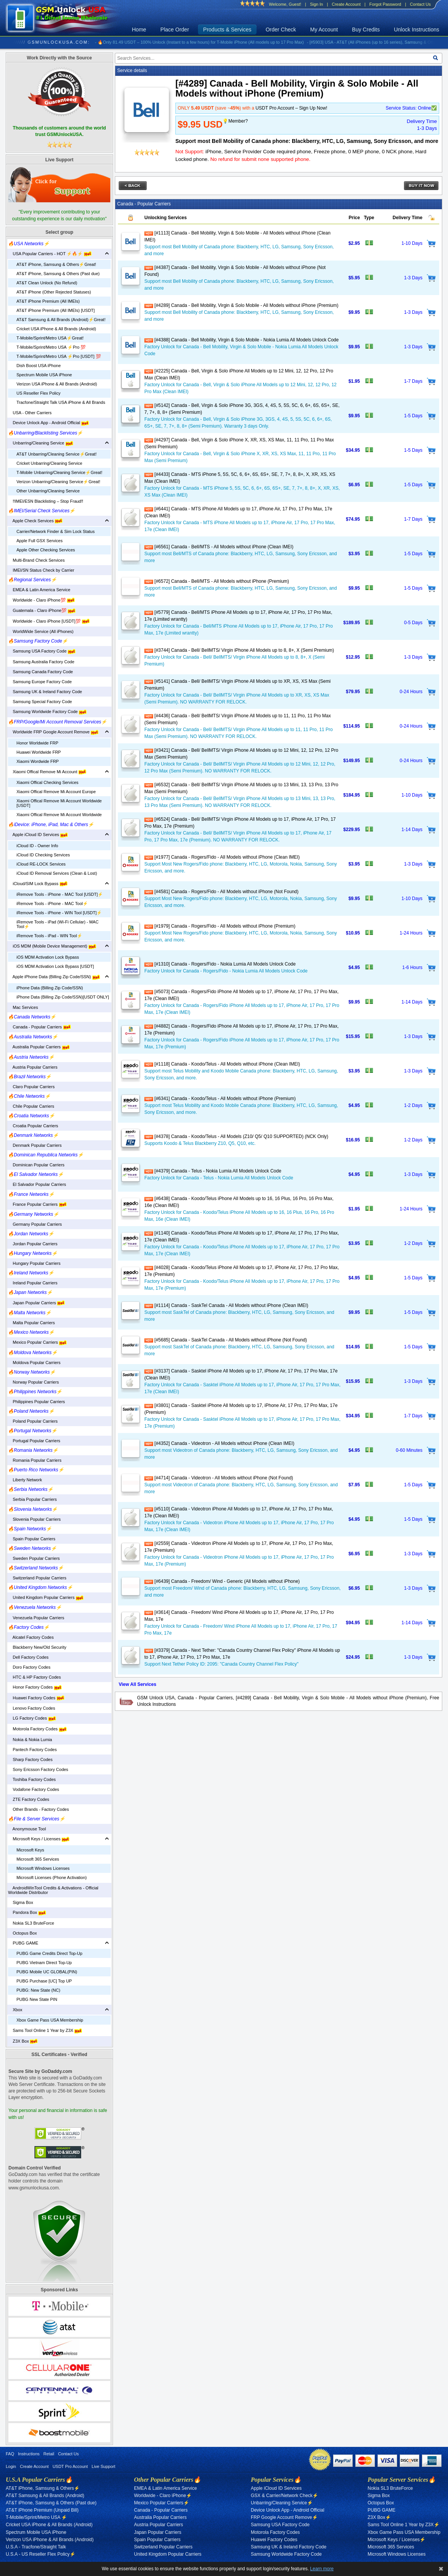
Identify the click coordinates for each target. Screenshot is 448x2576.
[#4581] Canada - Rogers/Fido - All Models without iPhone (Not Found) (221, 891)
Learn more (322, 2568)
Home (139, 29)
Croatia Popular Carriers (33, 1125)
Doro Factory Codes (29, 1667)
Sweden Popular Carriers (34, 1558)
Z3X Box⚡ (379, 2517)
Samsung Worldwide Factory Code (47, 711)
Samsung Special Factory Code (40, 701)
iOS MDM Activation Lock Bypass (47, 957)
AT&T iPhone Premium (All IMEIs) (48, 301)
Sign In (316, 4)
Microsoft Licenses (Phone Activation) (51, 1877)
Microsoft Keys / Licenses (38, 1838)
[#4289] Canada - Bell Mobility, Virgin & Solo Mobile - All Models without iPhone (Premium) (241, 305)
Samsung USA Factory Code (41, 651)
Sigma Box (20, 1902)
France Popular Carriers (37, 1204)
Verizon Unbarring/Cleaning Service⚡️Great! (58, 481)
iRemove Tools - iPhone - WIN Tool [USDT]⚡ (59, 912)
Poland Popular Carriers (33, 1421)
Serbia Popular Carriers (32, 1499)
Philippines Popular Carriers (36, 1401)
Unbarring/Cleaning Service (40, 443)
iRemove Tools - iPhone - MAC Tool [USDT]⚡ (59, 894)
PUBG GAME (23, 1943)
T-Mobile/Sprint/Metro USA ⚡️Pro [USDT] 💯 (58, 356)
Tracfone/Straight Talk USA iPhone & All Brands (60, 402)
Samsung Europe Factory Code (40, 681)
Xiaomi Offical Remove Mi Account (47, 771)
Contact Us (420, 4)
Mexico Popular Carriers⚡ (161, 2502)
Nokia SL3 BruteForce (31, 1923)
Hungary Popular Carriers (34, 1263)
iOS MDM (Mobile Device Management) (52, 946)
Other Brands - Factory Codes (38, 1809)
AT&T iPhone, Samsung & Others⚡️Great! (56, 264)
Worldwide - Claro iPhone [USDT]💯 (49, 621)
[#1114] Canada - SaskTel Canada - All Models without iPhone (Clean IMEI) (226, 1305)
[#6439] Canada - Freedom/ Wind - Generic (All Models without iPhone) (222, 1581)
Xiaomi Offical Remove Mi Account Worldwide (59, 814)
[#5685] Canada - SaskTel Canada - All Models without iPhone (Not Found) (225, 1340)
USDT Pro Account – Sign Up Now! (291, 108)
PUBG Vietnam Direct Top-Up (44, 1962)
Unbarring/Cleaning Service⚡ (282, 2502)
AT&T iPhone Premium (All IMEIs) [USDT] (55, 310)
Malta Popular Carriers (31, 1322)
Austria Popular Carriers (32, 1067)
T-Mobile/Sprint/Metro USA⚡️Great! (49, 338)
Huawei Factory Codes (36, 1697)
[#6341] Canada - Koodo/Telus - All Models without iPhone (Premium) (220, 1098)
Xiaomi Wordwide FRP (37, 761)
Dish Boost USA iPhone (38, 365)
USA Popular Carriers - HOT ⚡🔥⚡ (50, 253)
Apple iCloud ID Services (38, 834)
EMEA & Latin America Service (39, 589)
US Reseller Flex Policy (38, 393)
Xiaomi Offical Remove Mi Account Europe (56, 791)
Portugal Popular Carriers (34, 1440)
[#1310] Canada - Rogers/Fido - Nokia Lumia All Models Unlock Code (220, 964)
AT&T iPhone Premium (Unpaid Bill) (42, 2510)
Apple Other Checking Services (45, 550)
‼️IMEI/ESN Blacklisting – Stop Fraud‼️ (45, 501)
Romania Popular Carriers (34, 1460)
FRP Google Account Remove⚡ (284, 2517)
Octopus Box (22, 1933)
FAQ (10, 2453)
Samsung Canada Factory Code (40, 671)
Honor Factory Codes (35, 1687)
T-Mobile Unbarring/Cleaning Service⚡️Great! (59, 472)
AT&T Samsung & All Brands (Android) (45, 2495)
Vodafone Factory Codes (33, 1789)
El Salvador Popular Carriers (37, 1184)
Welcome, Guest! (285, 4)
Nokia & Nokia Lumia (30, 1739)
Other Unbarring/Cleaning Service (48, 491)
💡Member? (235, 121)
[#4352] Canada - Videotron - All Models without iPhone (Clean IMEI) (219, 1443)
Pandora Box (27, 1912)
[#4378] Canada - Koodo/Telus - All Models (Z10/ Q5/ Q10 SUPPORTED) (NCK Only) (236, 1136)
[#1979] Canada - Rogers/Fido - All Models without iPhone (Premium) (220, 926)
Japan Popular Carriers (36, 1302)
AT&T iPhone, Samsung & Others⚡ (43, 2488)
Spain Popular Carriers (32, 1538)
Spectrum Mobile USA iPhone (44, 374)
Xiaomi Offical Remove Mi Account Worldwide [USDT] (59, 803)
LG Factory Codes (32, 1718)
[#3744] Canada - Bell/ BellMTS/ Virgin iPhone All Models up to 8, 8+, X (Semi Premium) (239, 650)
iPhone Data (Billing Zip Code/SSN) (49, 987)
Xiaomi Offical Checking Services (47, 782)
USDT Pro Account (70, 2466)
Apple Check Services (35, 520)
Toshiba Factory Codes (32, 1779)
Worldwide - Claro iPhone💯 (41, 600)
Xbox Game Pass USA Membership (49, 2020)
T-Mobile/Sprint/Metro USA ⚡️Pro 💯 (51, 347)
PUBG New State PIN (36, 1999)
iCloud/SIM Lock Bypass (37, 883)
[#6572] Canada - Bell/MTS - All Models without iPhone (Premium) (216, 581)
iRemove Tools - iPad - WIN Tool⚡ (49, 935)
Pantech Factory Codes (32, 1749)
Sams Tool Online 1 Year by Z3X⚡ (404, 2524)
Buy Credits (365, 29)
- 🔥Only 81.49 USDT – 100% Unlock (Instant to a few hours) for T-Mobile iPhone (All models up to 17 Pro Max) (205, 42)
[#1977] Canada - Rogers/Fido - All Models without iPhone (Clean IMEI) (222, 857)
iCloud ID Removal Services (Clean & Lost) (56, 873)
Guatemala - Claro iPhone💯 (41, 610)
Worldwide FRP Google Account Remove (53, 732)
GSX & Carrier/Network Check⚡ (284, 2495)
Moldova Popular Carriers (34, 1362)
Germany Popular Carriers (35, 1224)
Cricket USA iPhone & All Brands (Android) (56, 328)
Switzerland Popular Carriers (37, 1578)
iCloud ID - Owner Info (37, 845)
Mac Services (23, 1007)
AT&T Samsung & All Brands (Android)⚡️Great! (60, 319)
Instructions (28, 2453)
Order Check (281, 29)
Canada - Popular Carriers (39, 1027)
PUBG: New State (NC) (38, 1990)
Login (11, 2466)
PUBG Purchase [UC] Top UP (44, 1981)
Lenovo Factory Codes (31, 1708)
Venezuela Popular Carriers (36, 1617)
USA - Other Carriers (30, 412)
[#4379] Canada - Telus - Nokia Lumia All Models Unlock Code (212, 1171)
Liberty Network (25, 1479)
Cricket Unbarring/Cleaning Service (49, 463)
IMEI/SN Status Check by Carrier (41, 570)
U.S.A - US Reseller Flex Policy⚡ (40, 2554)
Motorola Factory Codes (37, 1729)
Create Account (346, 4)
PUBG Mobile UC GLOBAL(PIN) (46, 1971)
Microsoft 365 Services (37, 1859)
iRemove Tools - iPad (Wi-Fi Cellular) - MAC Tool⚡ (57, 924)
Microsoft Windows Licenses (43, 1868)
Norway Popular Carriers (33, 1382)
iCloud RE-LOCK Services (40, 864)
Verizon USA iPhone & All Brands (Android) (56, 384)
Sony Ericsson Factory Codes (38, 1769)
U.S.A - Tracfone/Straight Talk (36, 2547)
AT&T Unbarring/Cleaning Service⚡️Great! (56, 454)
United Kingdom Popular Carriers (45, 1597)
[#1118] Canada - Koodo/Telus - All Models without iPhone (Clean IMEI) (222, 1064)
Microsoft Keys (30, 1850)
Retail (48, 2453)
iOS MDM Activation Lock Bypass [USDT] (55, 966)
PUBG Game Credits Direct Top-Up (49, 1953)
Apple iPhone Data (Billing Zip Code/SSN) (54, 976)
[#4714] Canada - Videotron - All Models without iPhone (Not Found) (218, 1478)
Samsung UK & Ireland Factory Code (45, 691)
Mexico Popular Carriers (37, 1342)
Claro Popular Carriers (31, 1086)
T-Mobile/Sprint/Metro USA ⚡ (36, 2517)
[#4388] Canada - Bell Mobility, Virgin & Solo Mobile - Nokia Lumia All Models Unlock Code (241, 340)
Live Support (103, 2466)
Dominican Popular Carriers (36, 1165)
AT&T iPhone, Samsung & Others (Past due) (58, 273)
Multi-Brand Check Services (36, 560)
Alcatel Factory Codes (31, 1637)
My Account (324, 29)
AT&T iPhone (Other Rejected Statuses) (53, 292)
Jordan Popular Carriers (32, 1243)
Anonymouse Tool (27, 1829)
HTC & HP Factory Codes (34, 1677)
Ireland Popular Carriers (32, 1283)
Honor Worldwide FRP (37, 743)
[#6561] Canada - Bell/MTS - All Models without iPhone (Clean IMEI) (218, 546)
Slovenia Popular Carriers (34, 1519)
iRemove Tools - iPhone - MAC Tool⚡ (52, 903)
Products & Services (227, 29)
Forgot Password (385, 4)
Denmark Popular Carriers (35, 1145)
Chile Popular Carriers (31, 1106)
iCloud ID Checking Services (43, 855)
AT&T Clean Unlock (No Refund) (46, 282)
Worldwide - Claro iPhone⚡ (163, 2495)
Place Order (174, 29)
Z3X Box (23, 2041)
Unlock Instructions (416, 29)
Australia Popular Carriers (39, 1047)
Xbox (15, 2009)
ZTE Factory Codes (28, 1799)
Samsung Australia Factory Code (41, 661)
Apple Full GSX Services (39, 540)
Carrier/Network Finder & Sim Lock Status (55, 531)
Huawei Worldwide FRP (38, 752)
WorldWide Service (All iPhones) (41, 631)
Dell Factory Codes (28, 1657)
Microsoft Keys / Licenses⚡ (396, 2539)
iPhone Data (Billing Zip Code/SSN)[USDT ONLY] (62, 997)
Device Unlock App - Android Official (48, 422)
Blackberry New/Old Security (37, 1647)
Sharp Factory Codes (30, 1759)
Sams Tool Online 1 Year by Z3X (45, 2030)
